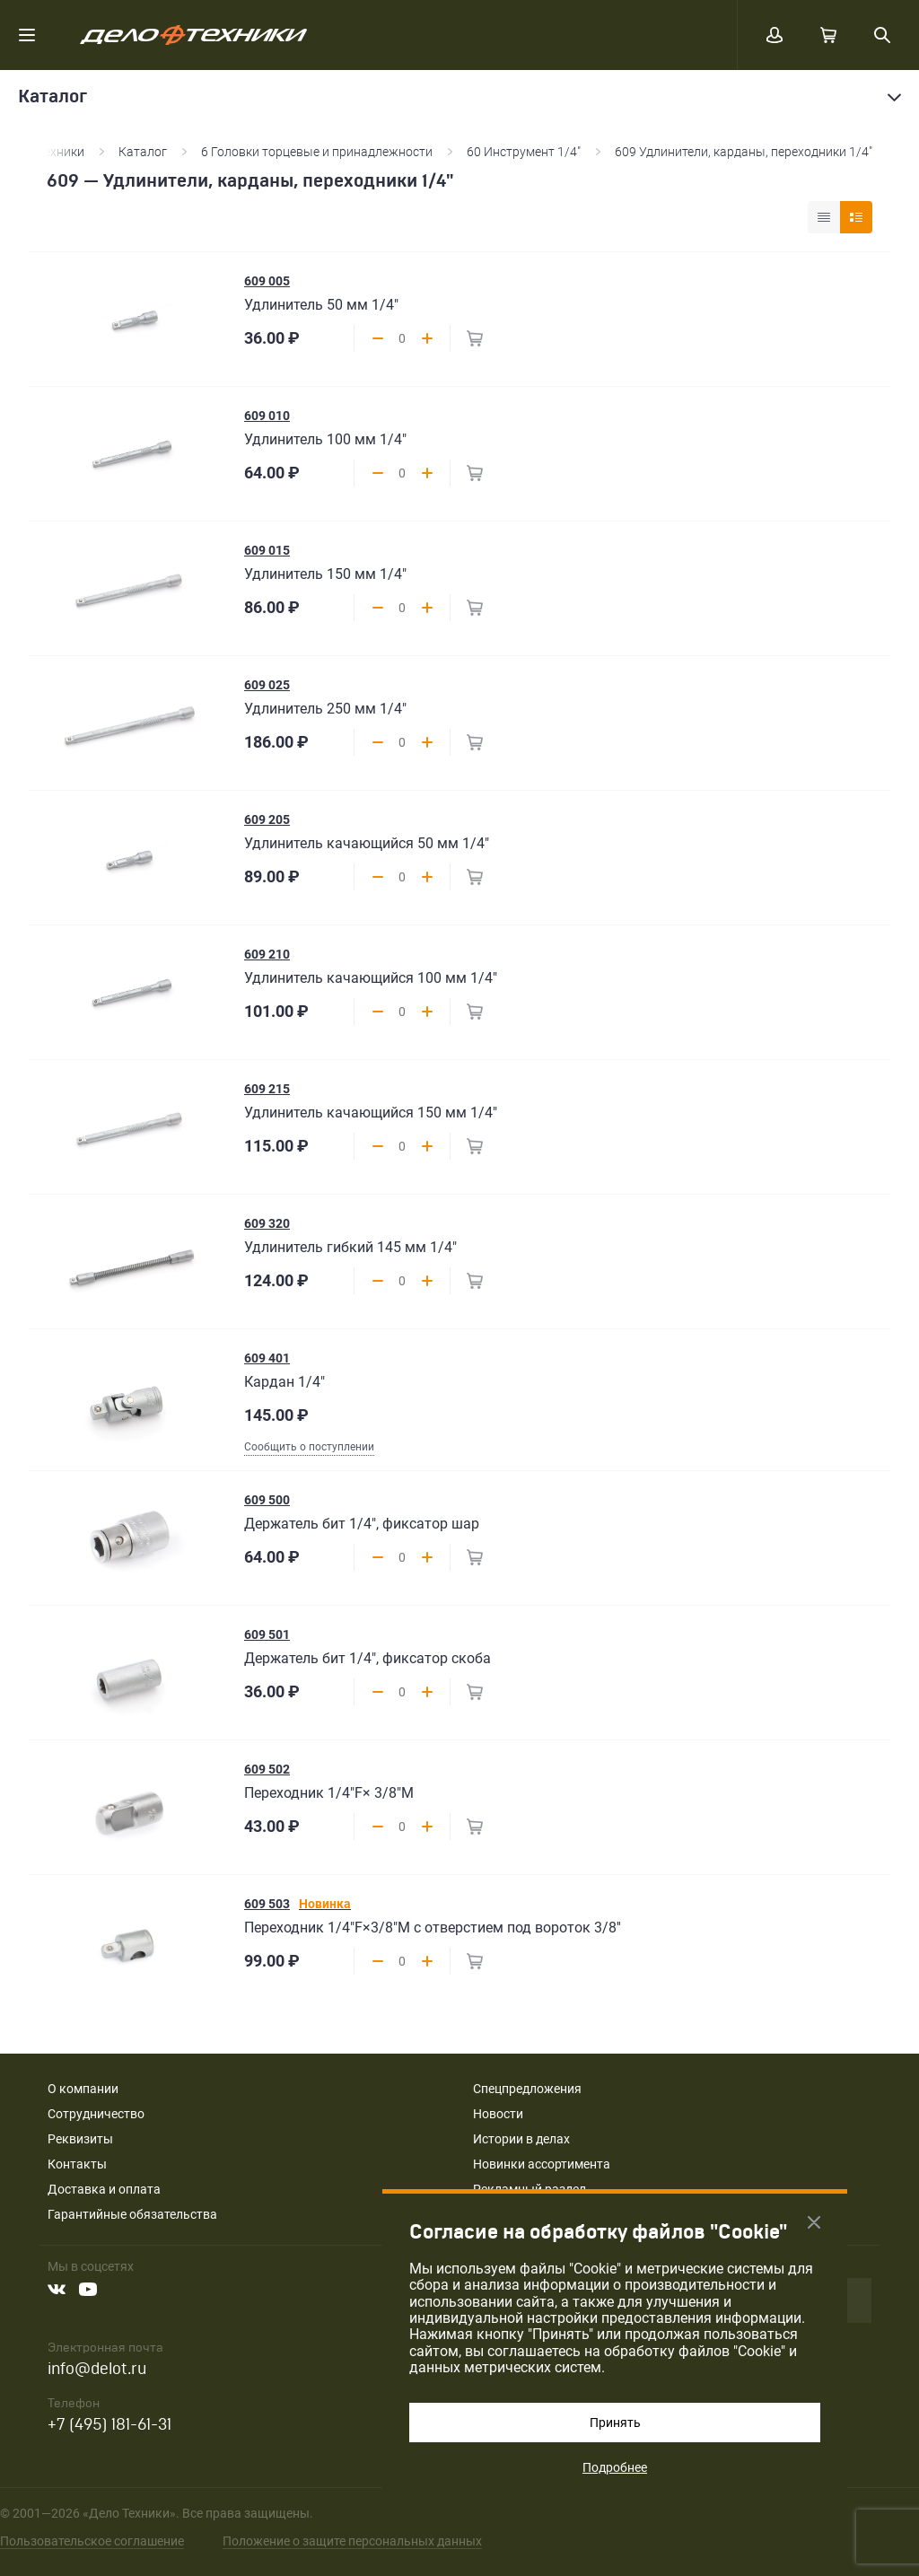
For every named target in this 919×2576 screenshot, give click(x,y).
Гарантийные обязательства (132, 2214)
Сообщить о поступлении (309, 1447)
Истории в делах (521, 2139)
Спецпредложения (527, 2088)
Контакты (77, 2164)
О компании (83, 2088)
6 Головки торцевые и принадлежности (317, 152)
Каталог (142, 152)
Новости (498, 2114)
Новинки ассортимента (541, 2164)
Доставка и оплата (104, 2189)
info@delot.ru (97, 2369)
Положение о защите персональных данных (352, 2541)
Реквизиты (80, 2139)
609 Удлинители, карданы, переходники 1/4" (743, 152)
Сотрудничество (96, 2114)
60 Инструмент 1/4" (524, 152)
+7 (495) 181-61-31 (109, 2424)
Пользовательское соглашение (92, 2541)
